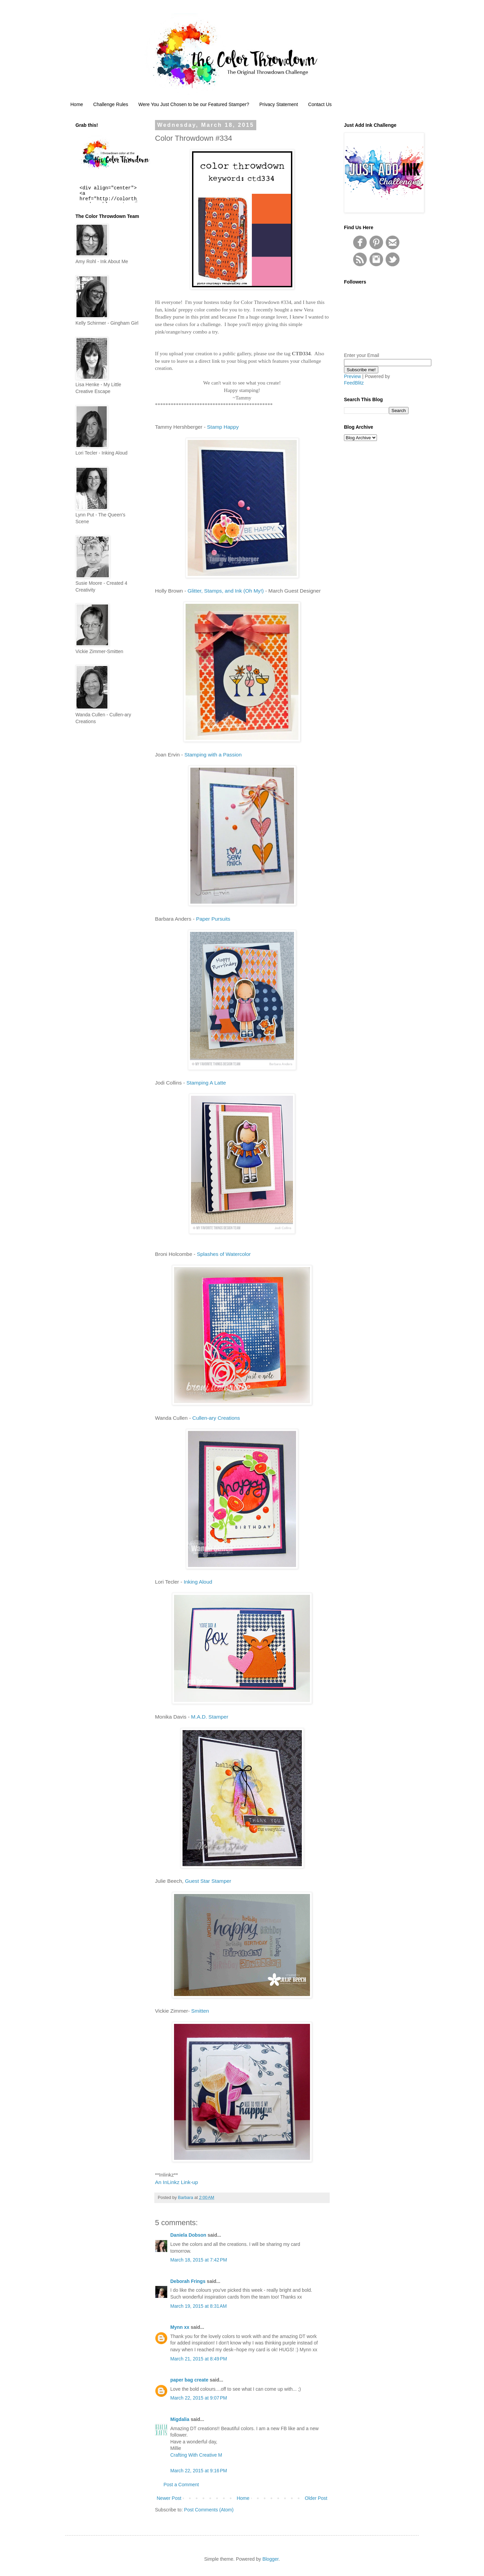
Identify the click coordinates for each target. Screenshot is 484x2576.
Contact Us (320, 104)
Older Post (316, 2498)
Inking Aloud (198, 1582)
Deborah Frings (187, 2281)
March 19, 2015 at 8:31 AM (198, 2306)
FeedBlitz (354, 383)
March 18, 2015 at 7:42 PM (198, 2260)
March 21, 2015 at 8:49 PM (198, 2358)
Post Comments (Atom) (209, 2509)
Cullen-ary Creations (216, 1418)
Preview (352, 376)
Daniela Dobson (188, 2235)
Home (76, 104)
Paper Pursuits (213, 919)
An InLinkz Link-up (176, 2182)
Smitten (200, 2011)
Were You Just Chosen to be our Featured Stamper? (193, 104)
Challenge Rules (110, 104)
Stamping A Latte (206, 1083)
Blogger (270, 2559)
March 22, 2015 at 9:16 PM (198, 2470)
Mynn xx (179, 2327)
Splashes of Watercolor (224, 1254)
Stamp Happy (223, 427)
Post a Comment (181, 2484)
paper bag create (189, 2380)
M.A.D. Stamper (209, 1717)
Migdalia (179, 2419)
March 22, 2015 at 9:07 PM (198, 2398)
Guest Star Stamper (208, 1881)
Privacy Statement (278, 104)
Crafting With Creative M (196, 2455)
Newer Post (169, 2498)
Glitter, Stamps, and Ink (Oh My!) (226, 591)
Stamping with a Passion (213, 754)
